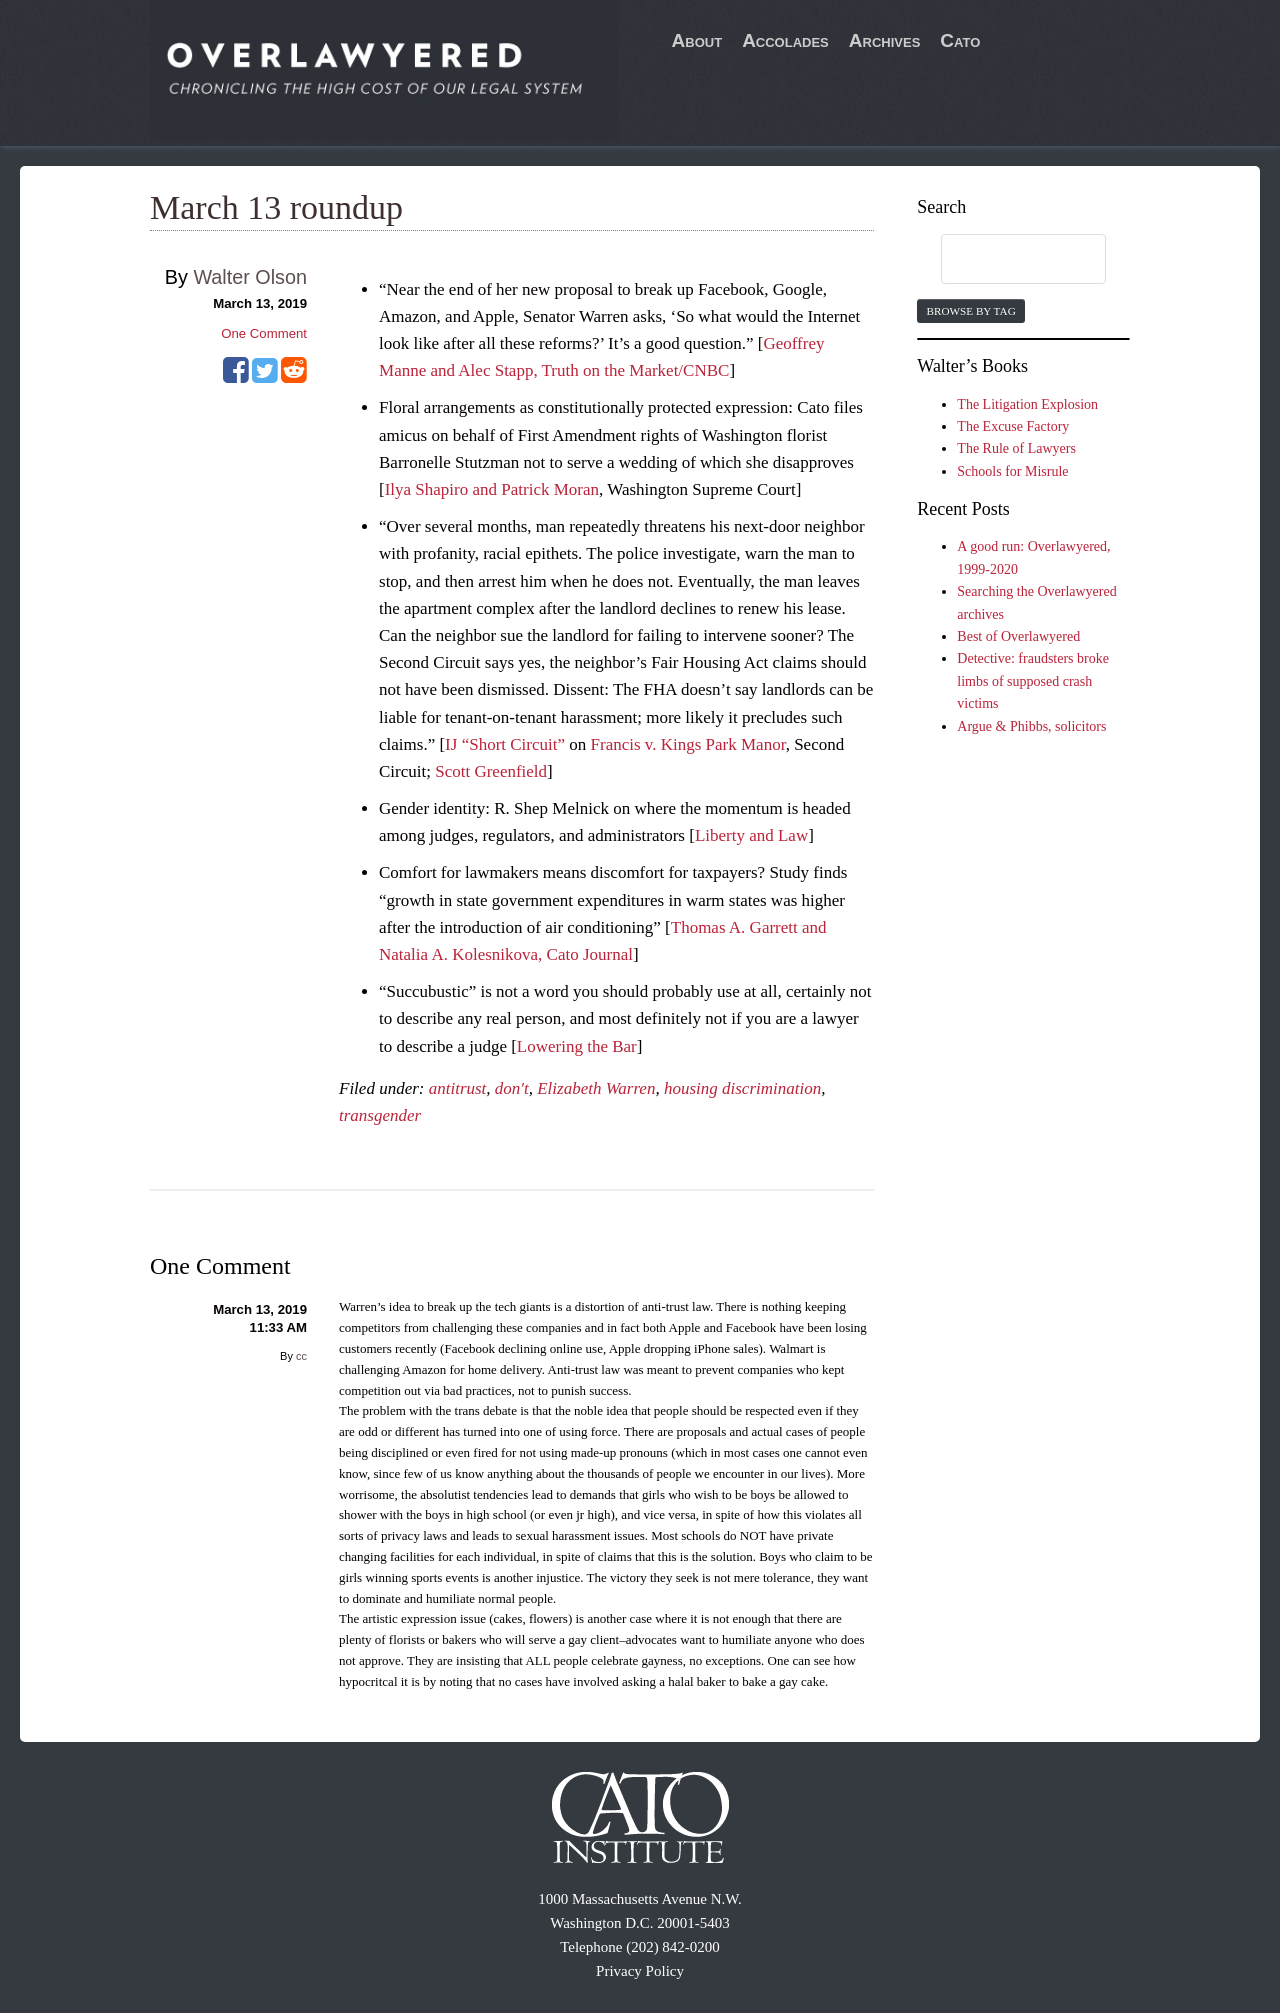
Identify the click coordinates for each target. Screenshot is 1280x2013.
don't (512, 1088)
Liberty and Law (751, 835)
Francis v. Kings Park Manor (688, 744)
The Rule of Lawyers (1016, 448)
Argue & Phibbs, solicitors (1031, 726)
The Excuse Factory (1013, 426)
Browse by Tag (970, 311)
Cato (960, 40)
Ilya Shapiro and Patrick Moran (492, 489)
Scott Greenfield (491, 771)
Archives (885, 40)
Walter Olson (250, 277)
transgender (380, 1115)
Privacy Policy (640, 1971)
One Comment (264, 333)
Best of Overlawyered (1018, 636)
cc (301, 1356)
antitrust (458, 1088)
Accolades (785, 40)
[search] (1004, 260)
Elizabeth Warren (596, 1088)
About (697, 40)
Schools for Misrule (1012, 471)
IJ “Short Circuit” (505, 744)
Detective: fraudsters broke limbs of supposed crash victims (1033, 681)
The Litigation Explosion (1027, 404)
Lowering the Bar (577, 1046)
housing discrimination (742, 1088)
